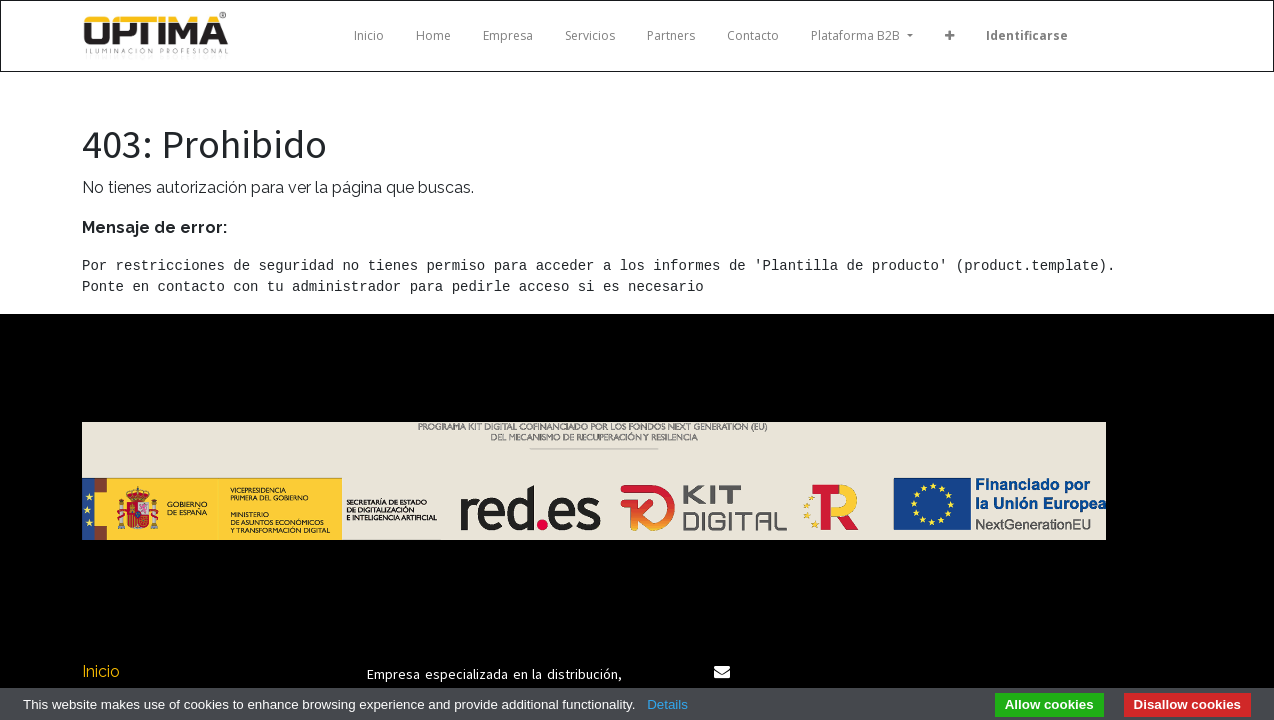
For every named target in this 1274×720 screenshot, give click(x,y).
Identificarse (1027, 35)
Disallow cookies (1187, 704)
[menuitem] (369, 36)
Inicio (101, 671)
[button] (949, 36)
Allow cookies (1049, 704)
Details (667, 704)
